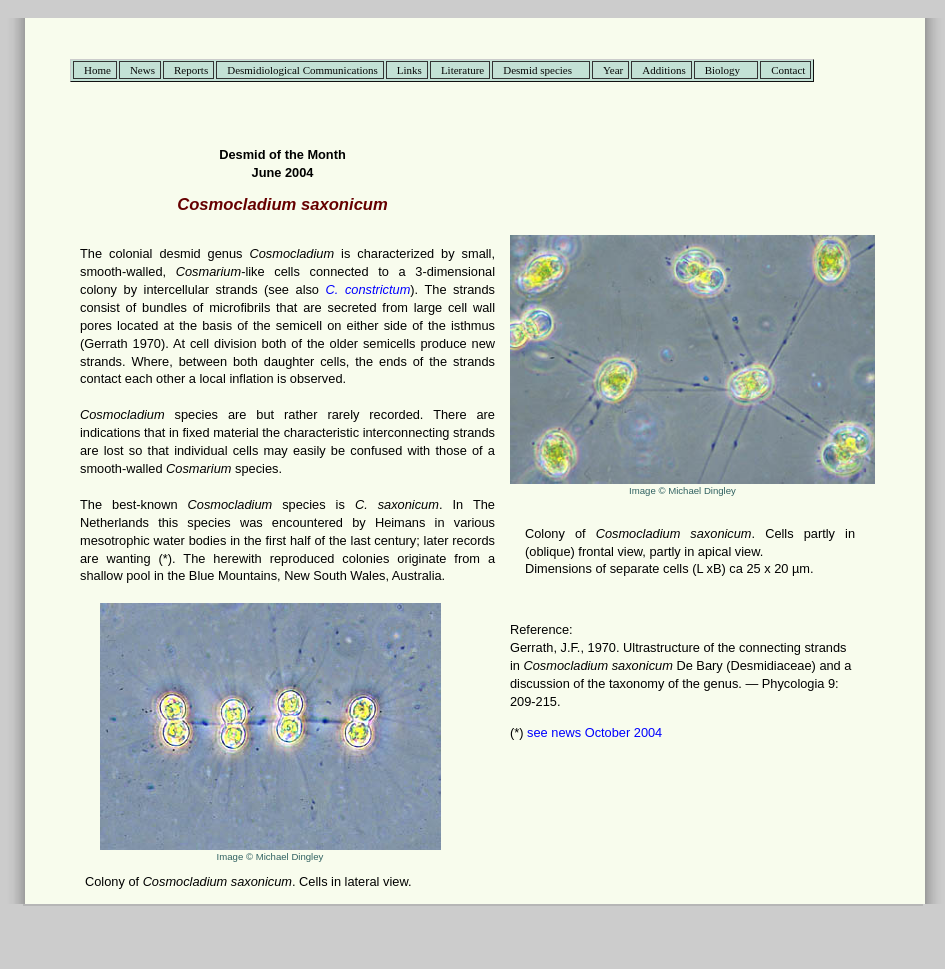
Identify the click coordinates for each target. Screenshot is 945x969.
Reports (191, 70)
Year (613, 70)
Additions (663, 70)
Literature (462, 70)
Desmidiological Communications (302, 70)
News (142, 70)
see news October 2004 (593, 732)
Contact (788, 70)
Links (409, 70)
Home (97, 70)
